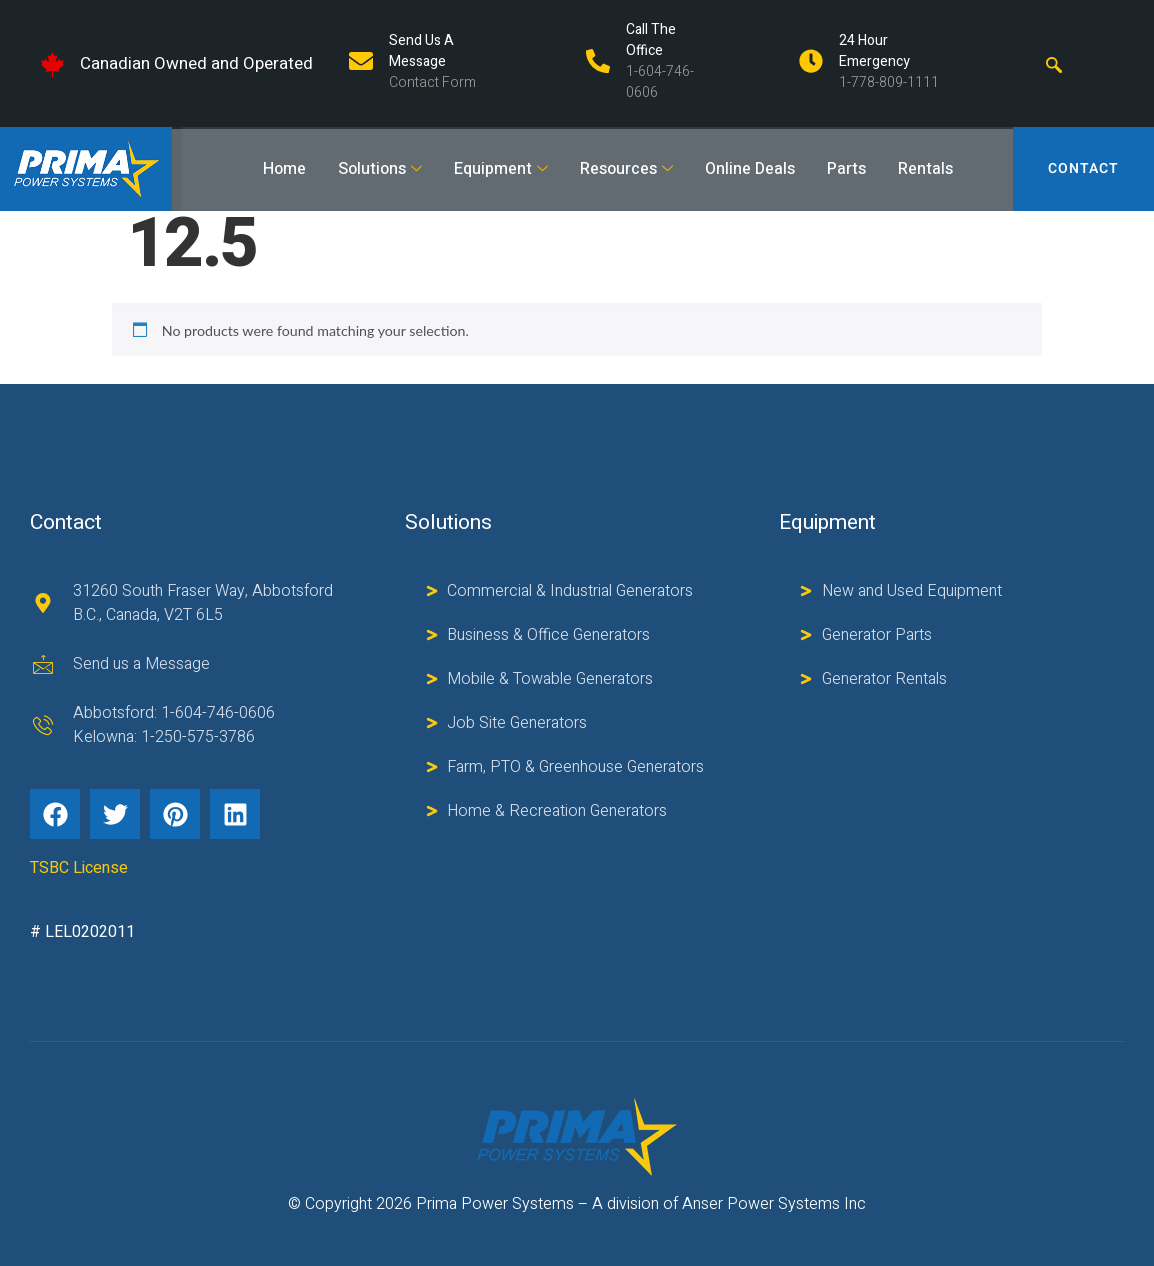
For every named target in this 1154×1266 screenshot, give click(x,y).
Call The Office (651, 40)
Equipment (501, 169)
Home (284, 169)
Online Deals (750, 169)
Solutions (380, 169)
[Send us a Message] (361, 61)
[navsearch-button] (1054, 65)
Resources (626, 169)
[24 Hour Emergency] (811, 61)
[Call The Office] (598, 61)
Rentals (925, 169)
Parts (846, 169)
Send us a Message (421, 51)
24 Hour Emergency (874, 51)
